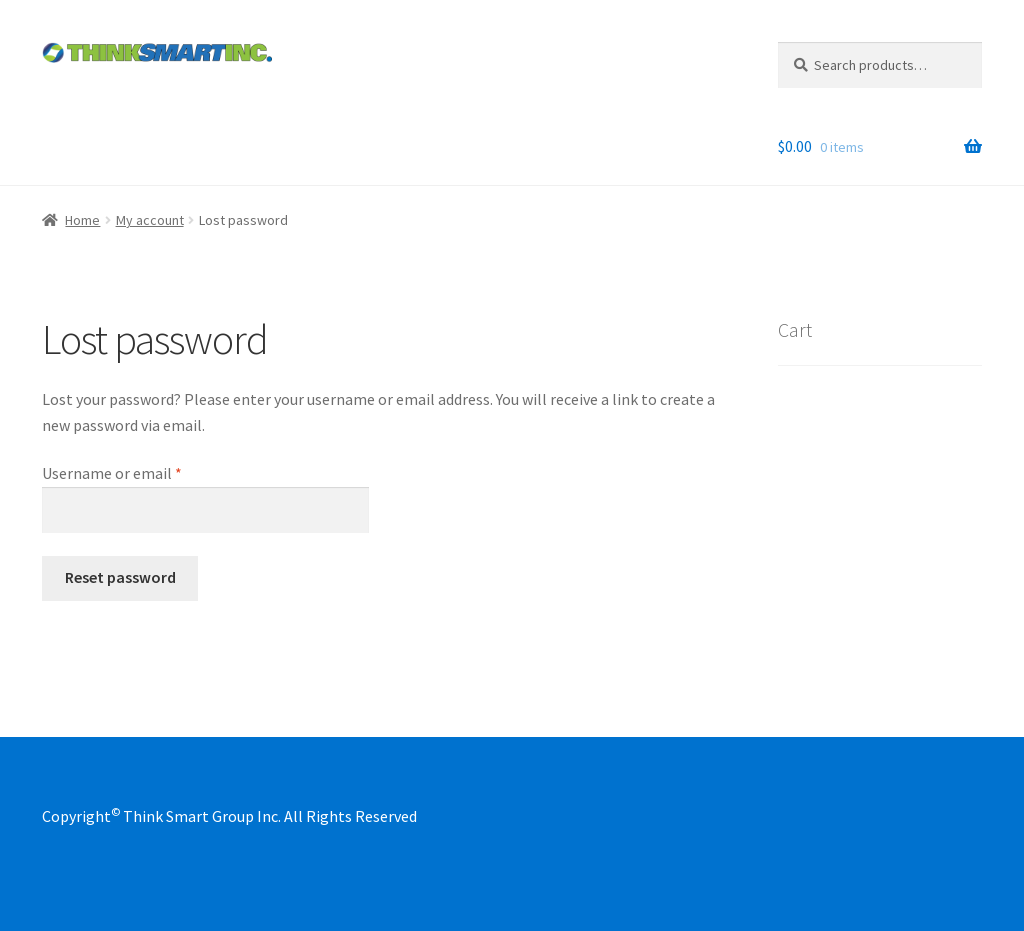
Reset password (120, 577)
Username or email (141, 472)
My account (150, 220)
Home (82, 220)
